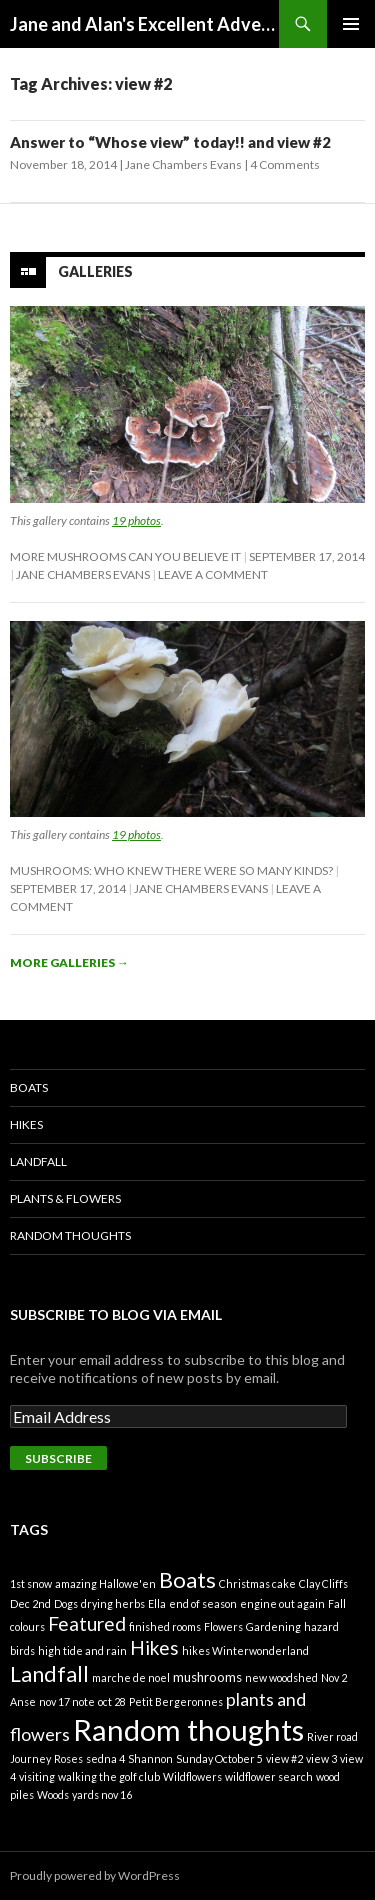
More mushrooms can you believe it (125, 556)
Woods (53, 1794)
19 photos (136, 520)
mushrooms (207, 1677)
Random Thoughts (70, 1235)
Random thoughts (188, 1729)
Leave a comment (213, 574)
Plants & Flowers (65, 1198)
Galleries (95, 271)
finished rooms (165, 1626)
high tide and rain (82, 1650)
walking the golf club (109, 1776)
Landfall (38, 1161)
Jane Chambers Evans (183, 164)
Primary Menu (351, 24)
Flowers (223, 1626)
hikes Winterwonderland (245, 1650)
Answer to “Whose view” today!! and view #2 (170, 142)
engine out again (282, 1603)
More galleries (69, 962)
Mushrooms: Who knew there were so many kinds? (171, 870)
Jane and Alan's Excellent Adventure (144, 24)
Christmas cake (257, 1583)
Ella (157, 1603)
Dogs (66, 1603)
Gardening (273, 1626)
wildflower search (269, 1776)
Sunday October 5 (219, 1758)
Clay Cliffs (323, 1583)
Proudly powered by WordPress (95, 1875)
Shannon (150, 1758)
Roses (68, 1758)
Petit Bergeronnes (176, 1701)
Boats (29, 1087)
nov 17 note (67, 1701)
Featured (87, 1623)
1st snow (31, 1583)
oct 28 (112, 1701)
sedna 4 (105, 1758)
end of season (203, 1603)
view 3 (321, 1758)
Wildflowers (192, 1776)
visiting (37, 1776)
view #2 (284, 1758)
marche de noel (131, 1677)
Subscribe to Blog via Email (116, 1314)
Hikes (26, 1124)
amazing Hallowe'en (105, 1583)
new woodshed (281, 1677)
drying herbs (113, 1603)
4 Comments (285, 164)
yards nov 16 (102, 1794)
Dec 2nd (30, 1603)
